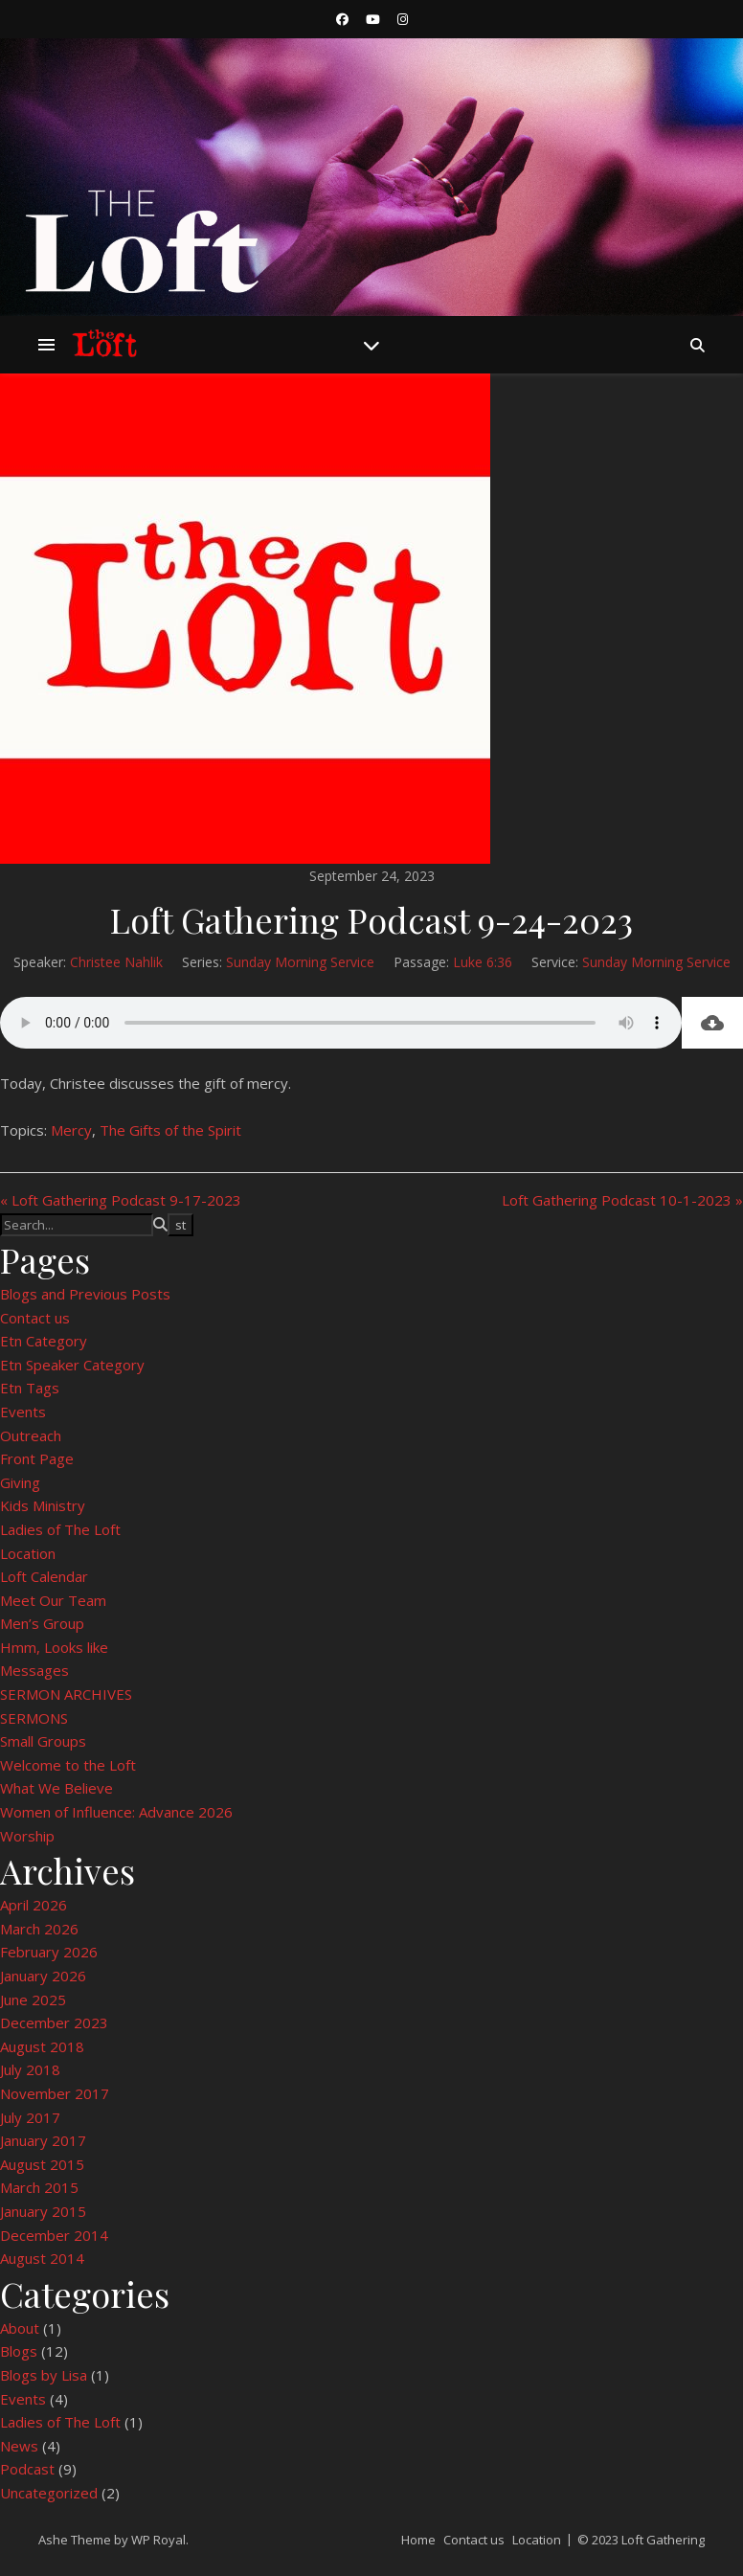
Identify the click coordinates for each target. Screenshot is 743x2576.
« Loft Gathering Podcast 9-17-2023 (120, 1199)
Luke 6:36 (482, 962)
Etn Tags (29, 1387)
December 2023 (54, 2022)
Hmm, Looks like (54, 1647)
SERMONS (34, 1718)
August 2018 (42, 2046)
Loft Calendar (44, 1576)
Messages (34, 1670)
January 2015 (43, 2211)
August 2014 (42, 2258)
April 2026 (33, 1904)
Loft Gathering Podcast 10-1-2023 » (622, 1199)
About (19, 2328)
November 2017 (54, 2093)
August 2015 (42, 2164)
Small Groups (43, 1741)
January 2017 (43, 2140)
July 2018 (30, 2069)
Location (28, 1553)
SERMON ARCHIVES (66, 1694)
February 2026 (49, 1951)
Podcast (27, 2468)
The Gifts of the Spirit (170, 1130)
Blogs (18, 2351)
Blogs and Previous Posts (85, 1293)
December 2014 (54, 2235)
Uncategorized (49, 2492)
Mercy (71, 1130)
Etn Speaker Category (72, 1364)
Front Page (37, 1458)
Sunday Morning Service (300, 962)
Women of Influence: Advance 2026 (116, 1811)
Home (418, 2539)
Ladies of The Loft (60, 1529)
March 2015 (39, 2187)
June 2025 (33, 1999)
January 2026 (43, 1975)
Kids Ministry (42, 1505)
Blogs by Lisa (43, 2374)
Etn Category (43, 1340)
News (19, 2445)
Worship (27, 1835)
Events (23, 1411)
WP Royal (158, 2539)
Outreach (30, 1435)
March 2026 (39, 1928)
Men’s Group (42, 1623)
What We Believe (56, 1787)
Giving (20, 1482)
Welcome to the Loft (68, 1764)
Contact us (35, 1317)
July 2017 (30, 2117)
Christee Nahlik (116, 962)
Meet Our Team (53, 1600)
